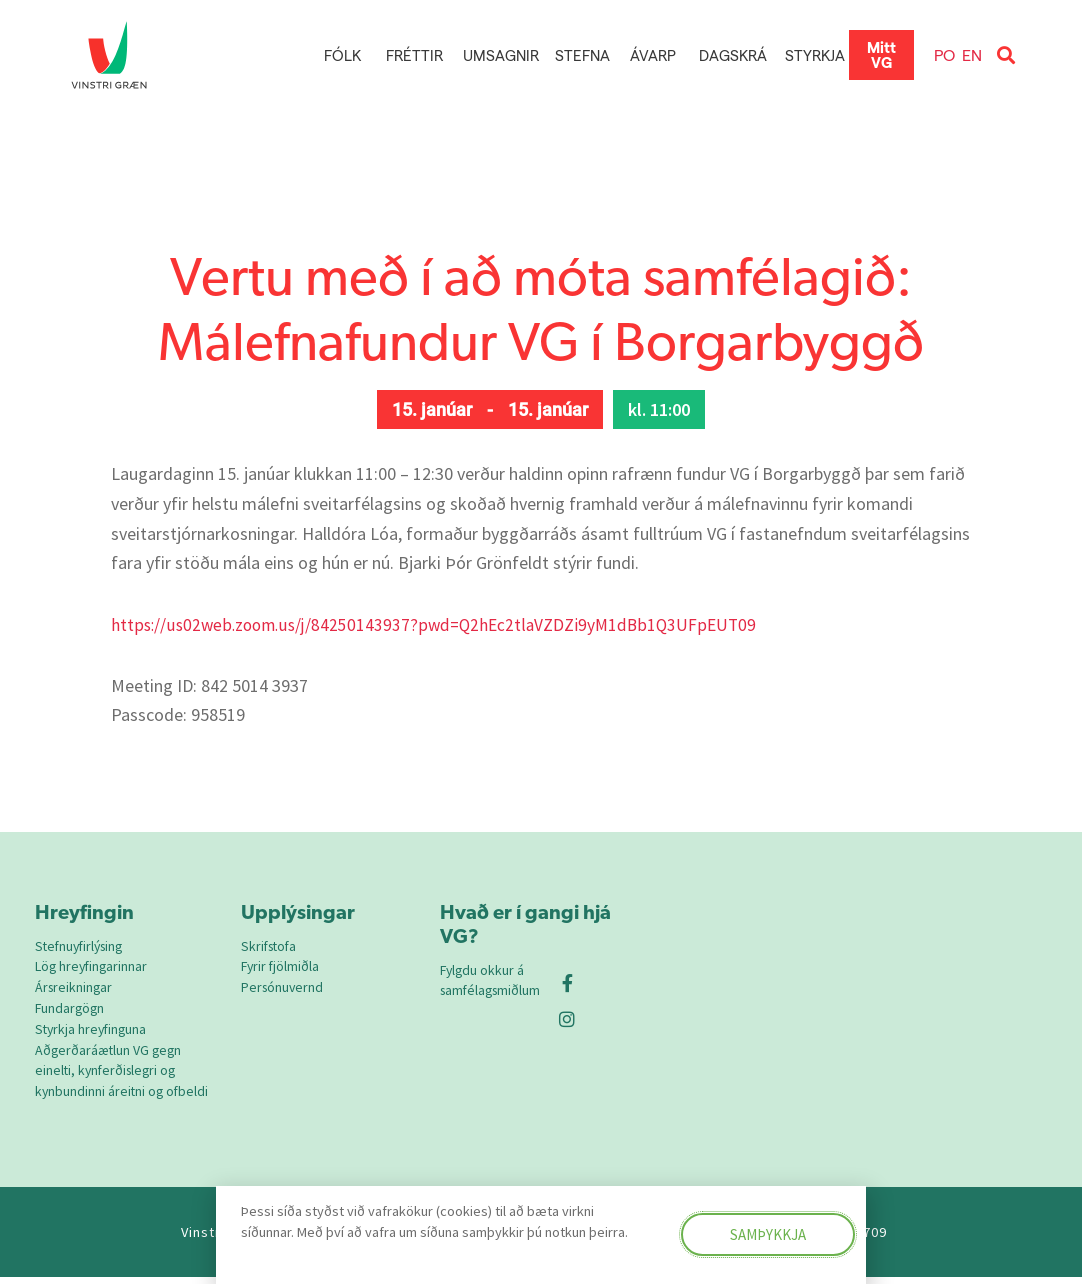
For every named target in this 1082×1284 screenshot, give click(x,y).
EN (972, 54)
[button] (1005, 55)
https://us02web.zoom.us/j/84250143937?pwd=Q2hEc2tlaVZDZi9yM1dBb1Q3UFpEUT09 (439, 624)
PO (944, 54)
